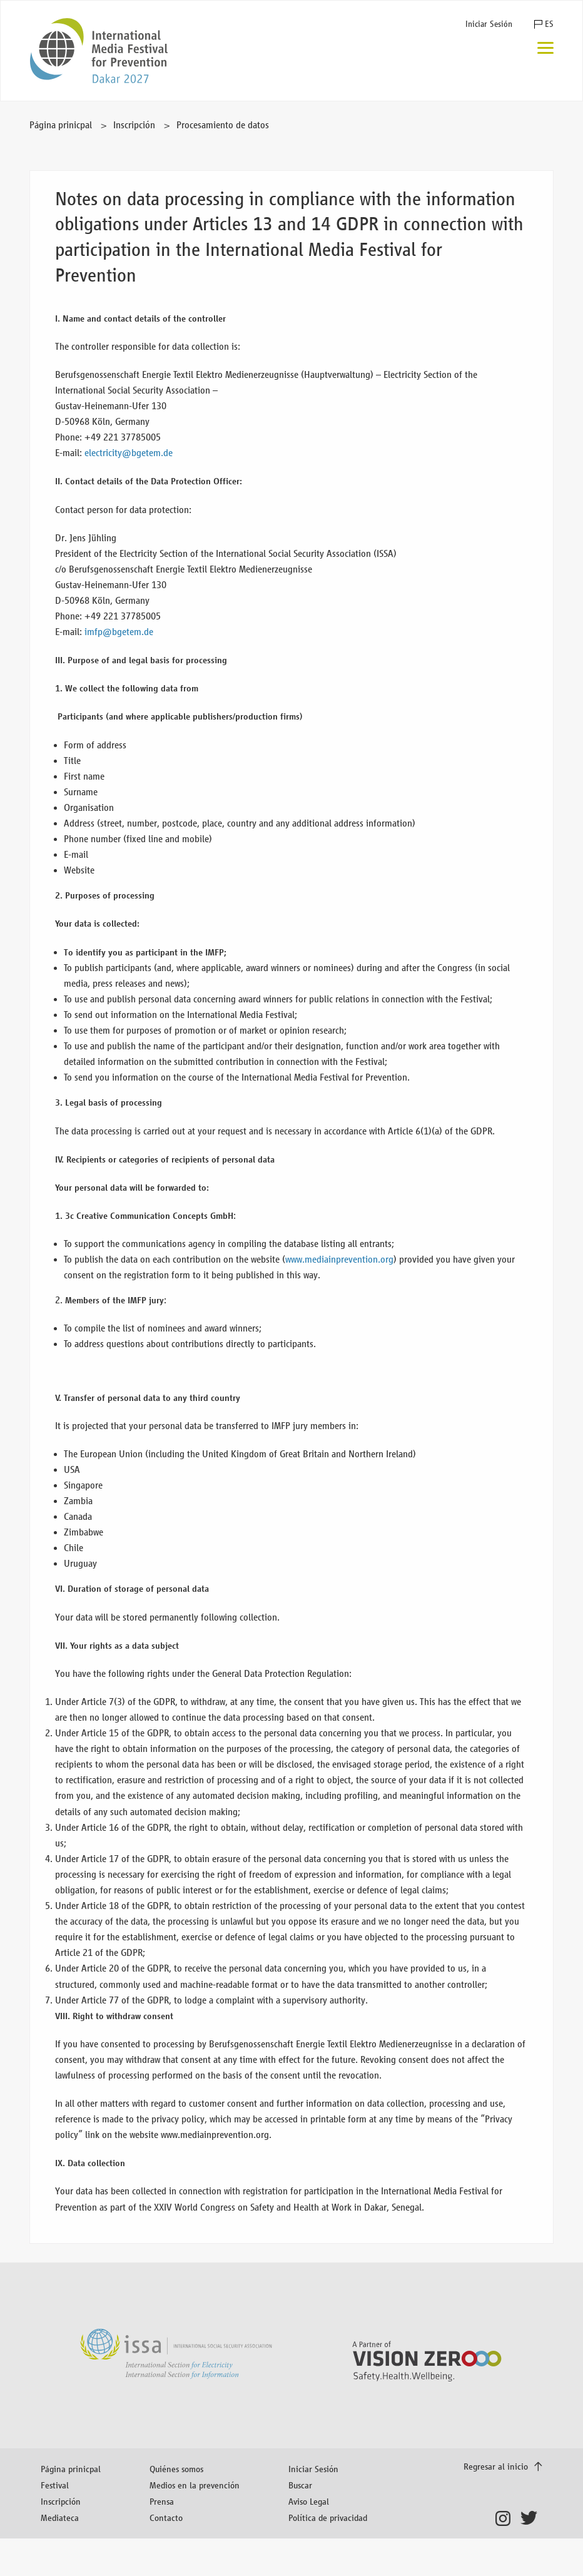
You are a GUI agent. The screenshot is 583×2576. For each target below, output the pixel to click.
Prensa (162, 2501)
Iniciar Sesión (488, 24)
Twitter (531, 2518)
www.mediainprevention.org (339, 1259)
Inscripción (134, 125)
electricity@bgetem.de (128, 452)
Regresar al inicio (497, 2466)
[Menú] (545, 49)
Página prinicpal (60, 125)
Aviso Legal (308, 2501)
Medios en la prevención (195, 2485)
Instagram (506, 2518)
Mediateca (60, 2517)
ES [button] (549, 24)
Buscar (300, 2485)
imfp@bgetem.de (118, 631)
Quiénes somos (176, 2468)
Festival (55, 2485)
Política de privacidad (327, 2517)
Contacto (166, 2517)
